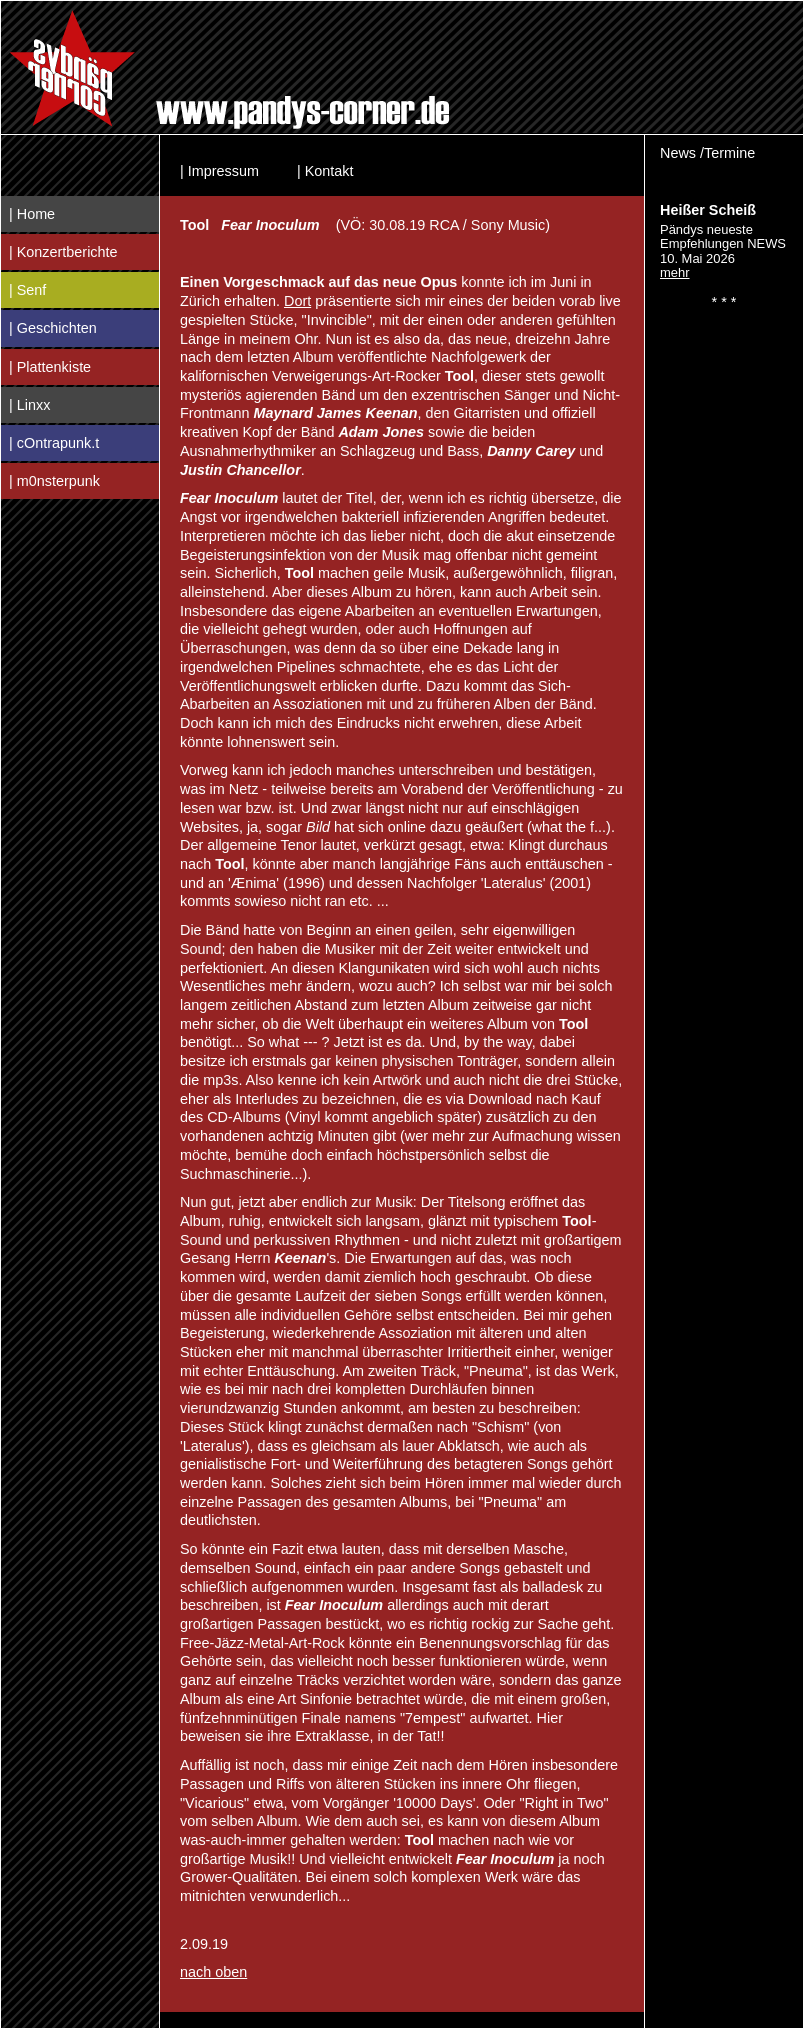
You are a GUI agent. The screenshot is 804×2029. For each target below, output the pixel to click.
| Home (32, 214)
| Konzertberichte (63, 252)
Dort (297, 301)
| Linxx (29, 405)
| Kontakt (325, 171)
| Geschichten (53, 328)
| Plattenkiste (50, 367)
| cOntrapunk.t (54, 443)
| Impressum (219, 171)
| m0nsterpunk (54, 481)
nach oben (213, 1972)
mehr (675, 272)
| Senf (27, 290)
